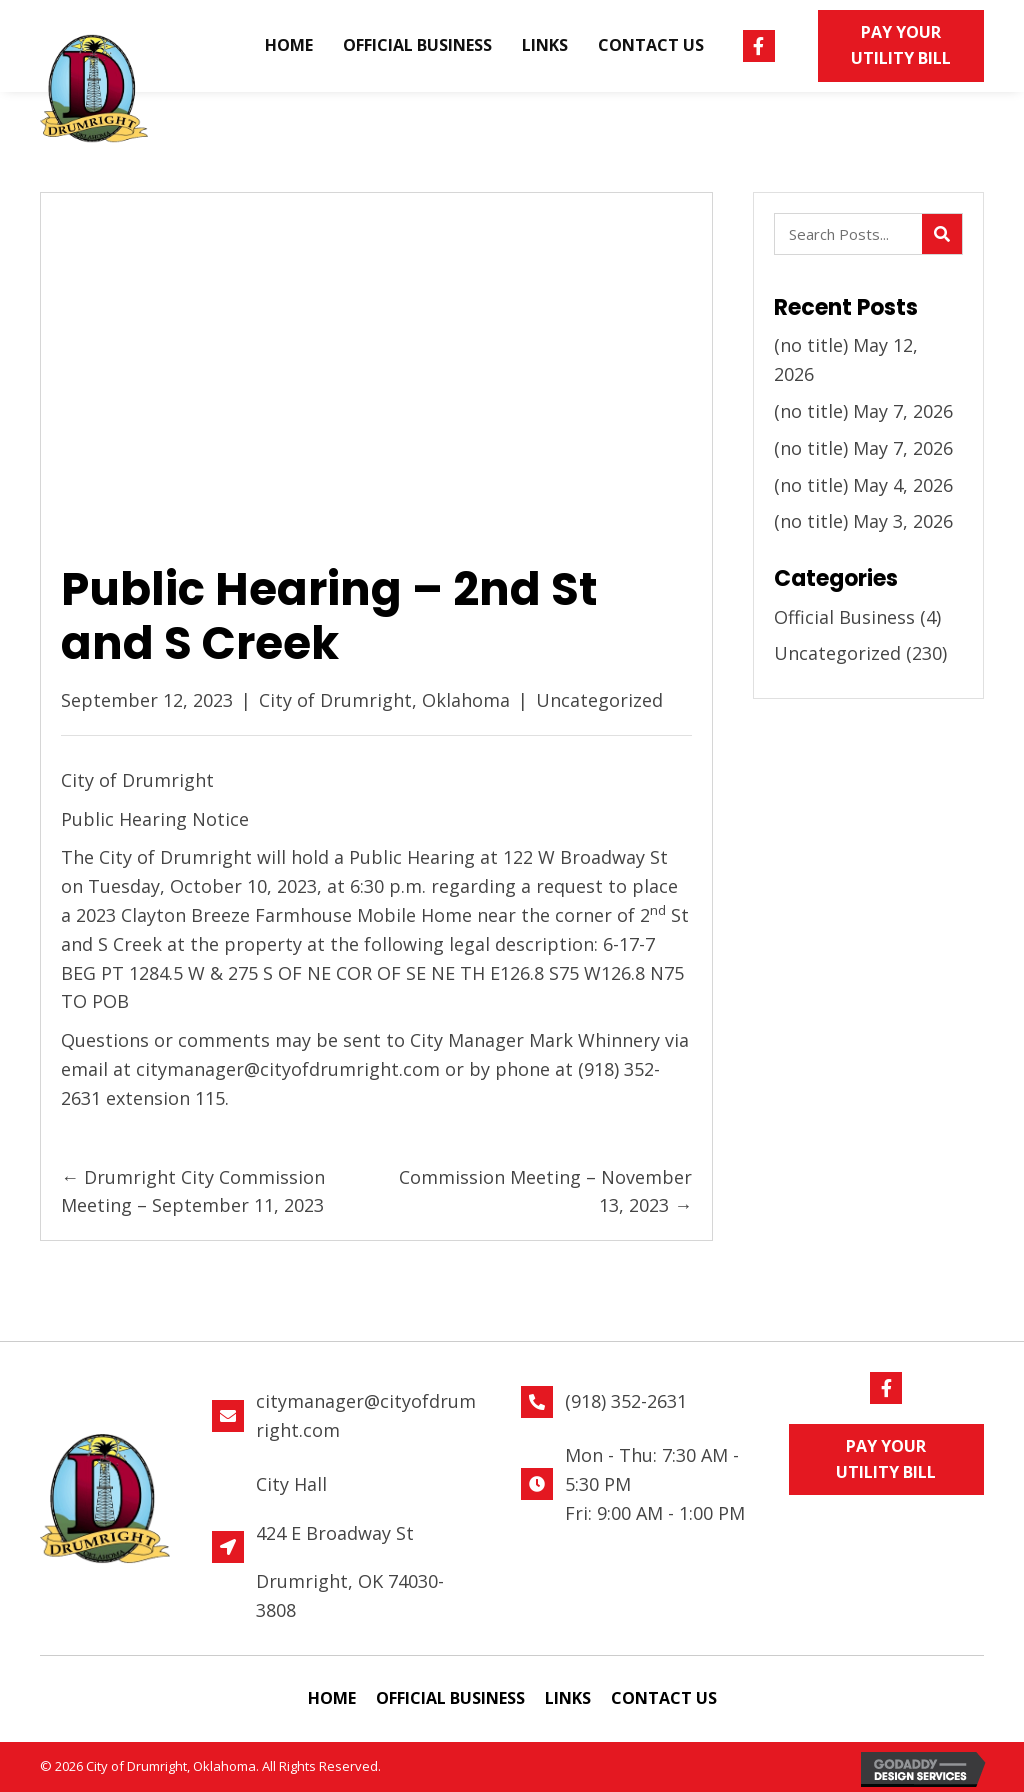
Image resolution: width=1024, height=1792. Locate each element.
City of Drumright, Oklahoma (384, 700)
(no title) (811, 345)
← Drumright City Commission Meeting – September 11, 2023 (193, 1191)
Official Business (844, 617)
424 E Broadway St (335, 1533)
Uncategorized (599, 700)
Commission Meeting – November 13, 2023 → (545, 1191)
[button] (759, 46)
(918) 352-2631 (626, 1401)
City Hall (291, 1484)
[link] (289, 46)
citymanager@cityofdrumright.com (288, 1069)
